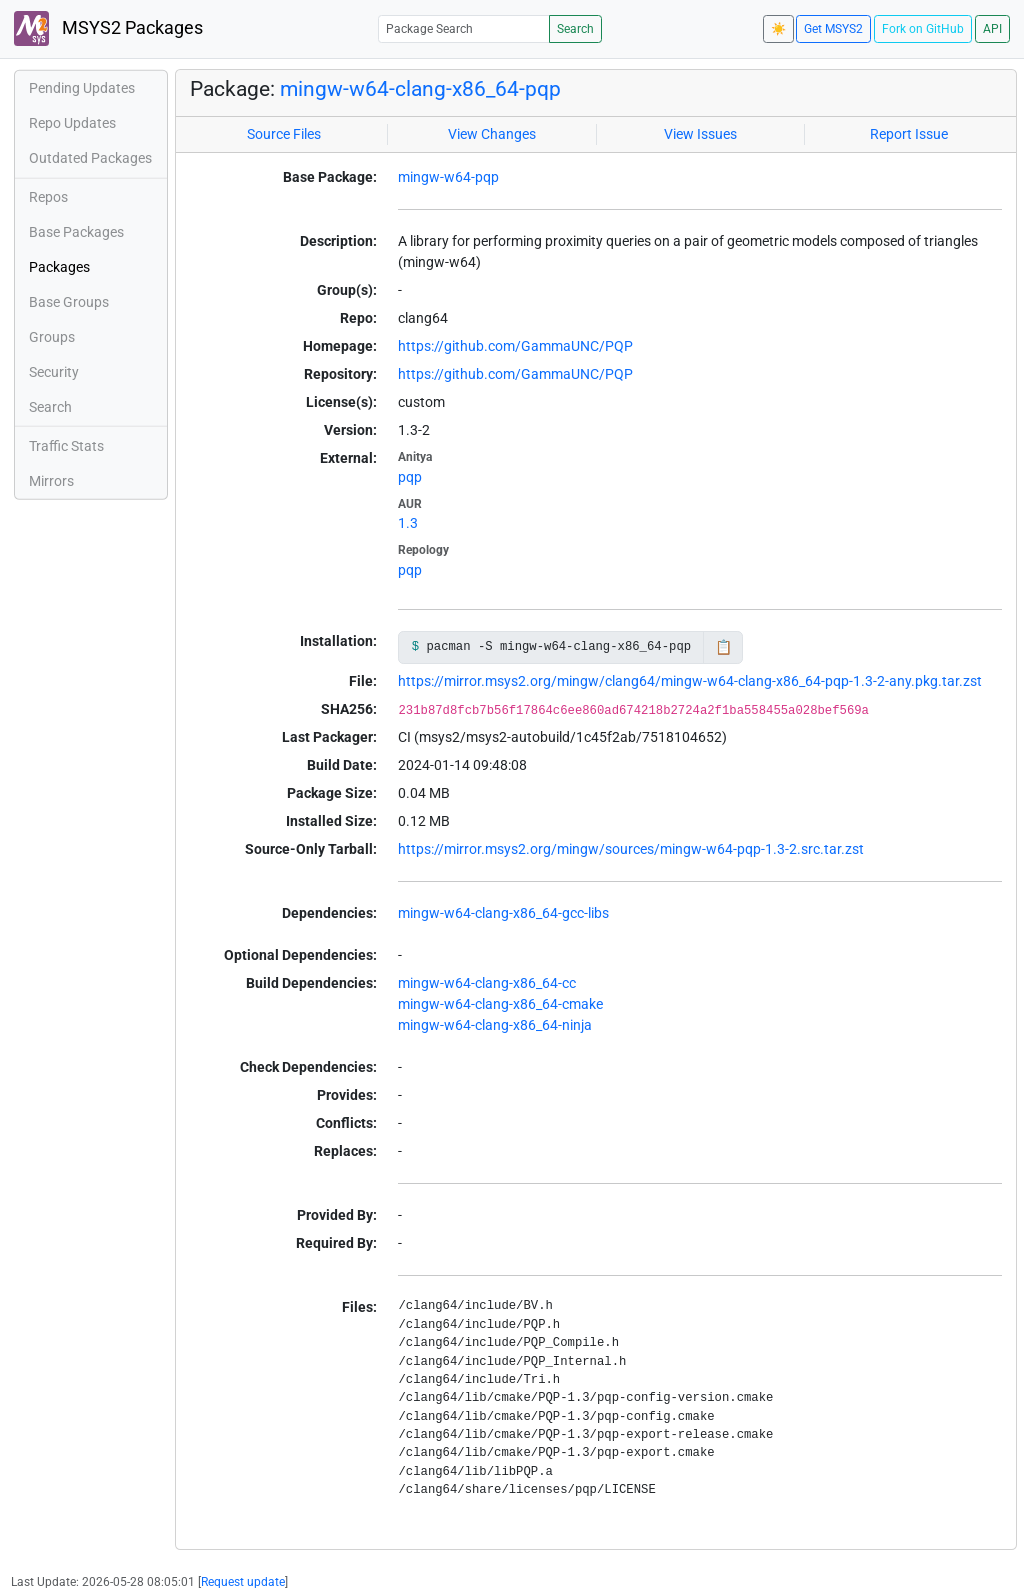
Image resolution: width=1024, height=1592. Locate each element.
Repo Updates (72, 123)
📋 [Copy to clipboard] (723, 647)
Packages (59, 267)
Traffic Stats (66, 446)
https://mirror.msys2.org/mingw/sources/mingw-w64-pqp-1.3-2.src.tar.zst (631, 849)
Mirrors (51, 481)
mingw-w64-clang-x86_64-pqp (420, 89)
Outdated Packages (90, 158)
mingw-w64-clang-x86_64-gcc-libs (503, 913)
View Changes (492, 134)
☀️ (778, 29)
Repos (48, 197)
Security (54, 372)
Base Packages (76, 232)
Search (575, 29)
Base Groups (69, 302)
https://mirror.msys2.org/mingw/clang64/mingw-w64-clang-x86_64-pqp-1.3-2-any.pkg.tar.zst (690, 681)
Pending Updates (82, 88)
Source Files (284, 134)
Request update (243, 1582)
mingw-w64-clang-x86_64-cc (487, 983)
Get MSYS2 (833, 29)
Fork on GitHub (923, 29)
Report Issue (909, 134)
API (992, 29)
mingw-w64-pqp (448, 177)
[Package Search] (464, 28)
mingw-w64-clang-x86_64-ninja (495, 1025)
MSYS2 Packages (108, 28)
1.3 (408, 523)
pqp (410, 477)
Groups (52, 337)
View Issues (700, 134)
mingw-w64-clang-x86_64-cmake (500, 1004)
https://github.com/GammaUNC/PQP (515, 346)
